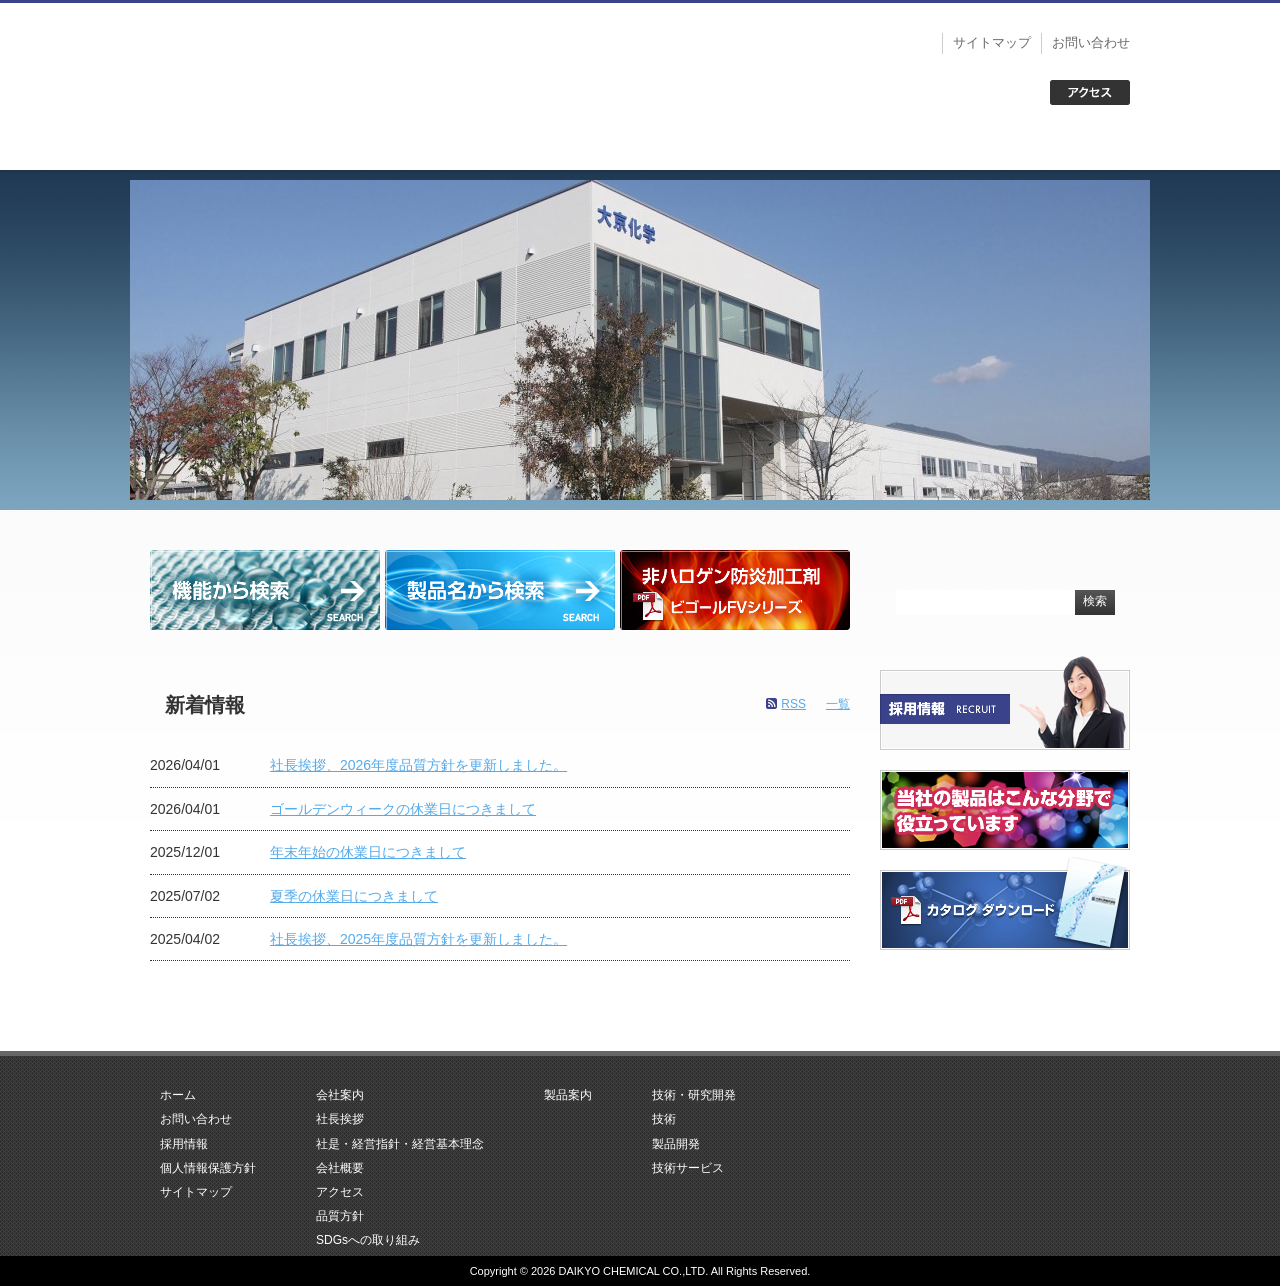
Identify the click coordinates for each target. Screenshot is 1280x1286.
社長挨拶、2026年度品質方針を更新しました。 (418, 765)
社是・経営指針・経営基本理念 (400, 1144)
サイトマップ (992, 42)
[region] (640, 340)
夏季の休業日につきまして (354, 896)
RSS (793, 704)
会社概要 (340, 1168)
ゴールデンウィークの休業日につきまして (403, 809)
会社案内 (444, 145)
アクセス (340, 1192)
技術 (664, 1119)
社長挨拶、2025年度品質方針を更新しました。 (418, 939)
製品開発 (676, 1144)
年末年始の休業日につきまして (368, 852)
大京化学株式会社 (280, 60)
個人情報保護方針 (208, 1168)
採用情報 (184, 1144)
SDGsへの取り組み (368, 1240)
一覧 (838, 704)
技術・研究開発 (836, 145)
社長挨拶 (340, 1119)
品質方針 (340, 1216)
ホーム (248, 145)
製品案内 (640, 145)
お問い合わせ (1091, 42)
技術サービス (688, 1168)
